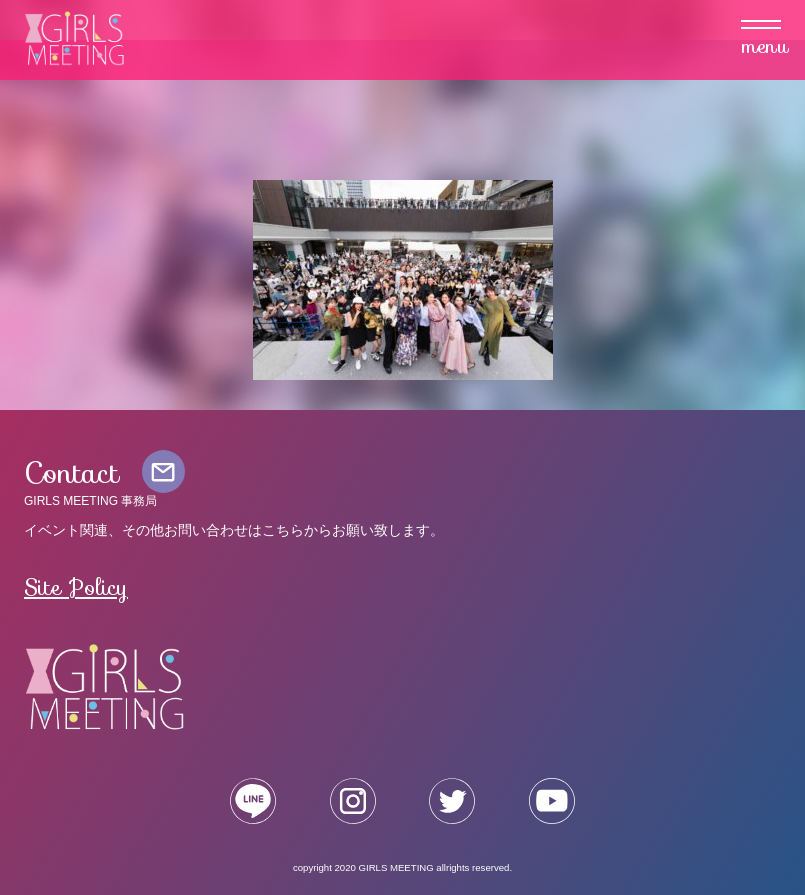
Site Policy (76, 587)
